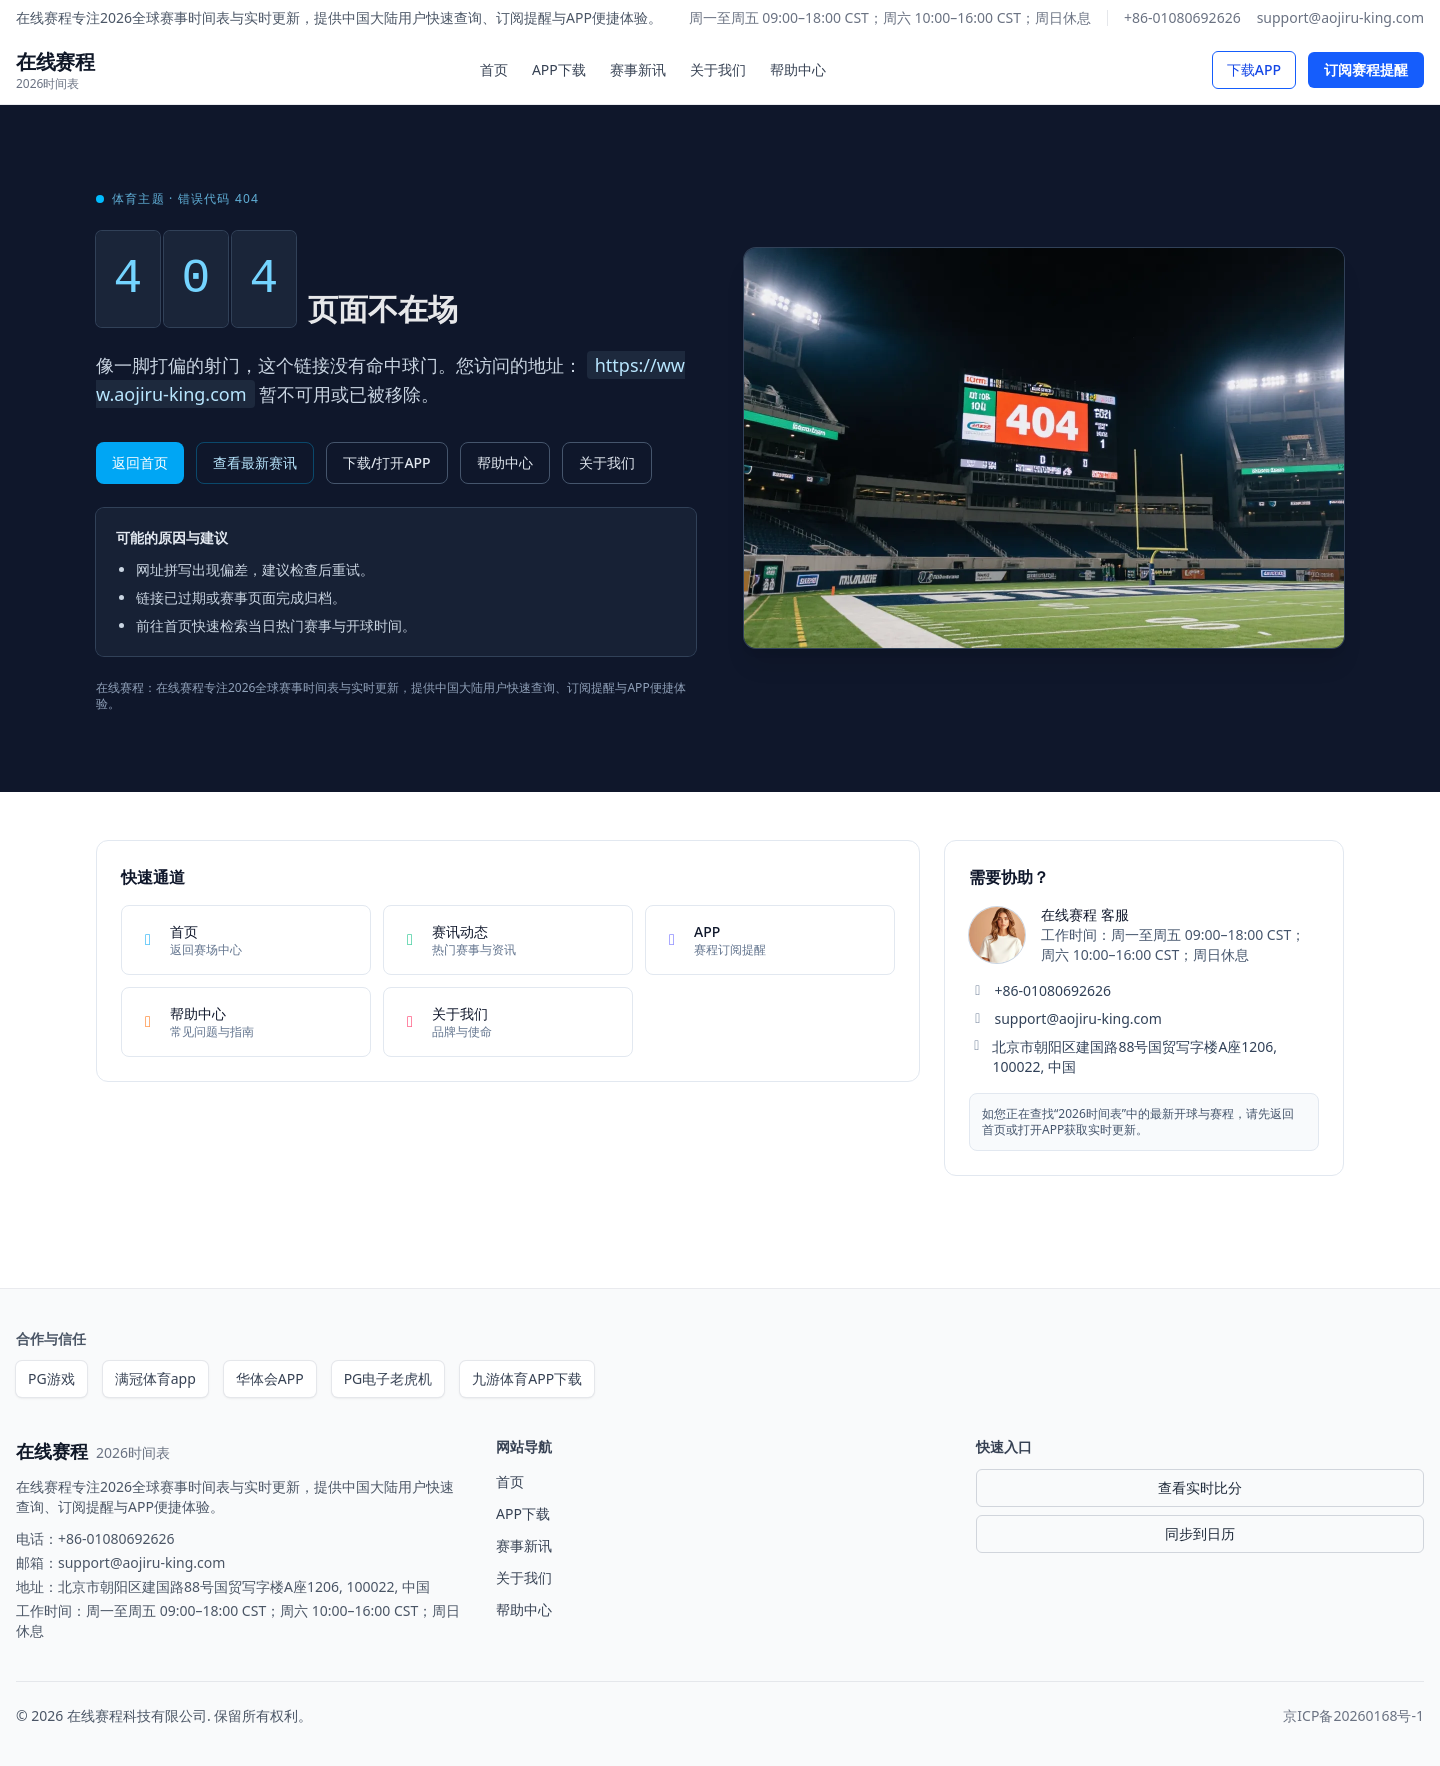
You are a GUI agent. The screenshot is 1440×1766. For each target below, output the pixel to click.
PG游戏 (51, 1378)
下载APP (1254, 69)
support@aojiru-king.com (1340, 17)
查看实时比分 (1200, 1487)
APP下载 (559, 69)
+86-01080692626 (1182, 17)
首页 (494, 69)
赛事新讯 (638, 69)
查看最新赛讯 (255, 462)
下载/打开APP (387, 462)
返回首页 (140, 462)
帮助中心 (798, 69)
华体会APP (270, 1378)
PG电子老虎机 (388, 1378)
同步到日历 (1200, 1533)
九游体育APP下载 (527, 1378)
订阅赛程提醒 (1366, 69)
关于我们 (718, 69)
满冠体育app (155, 1378)
